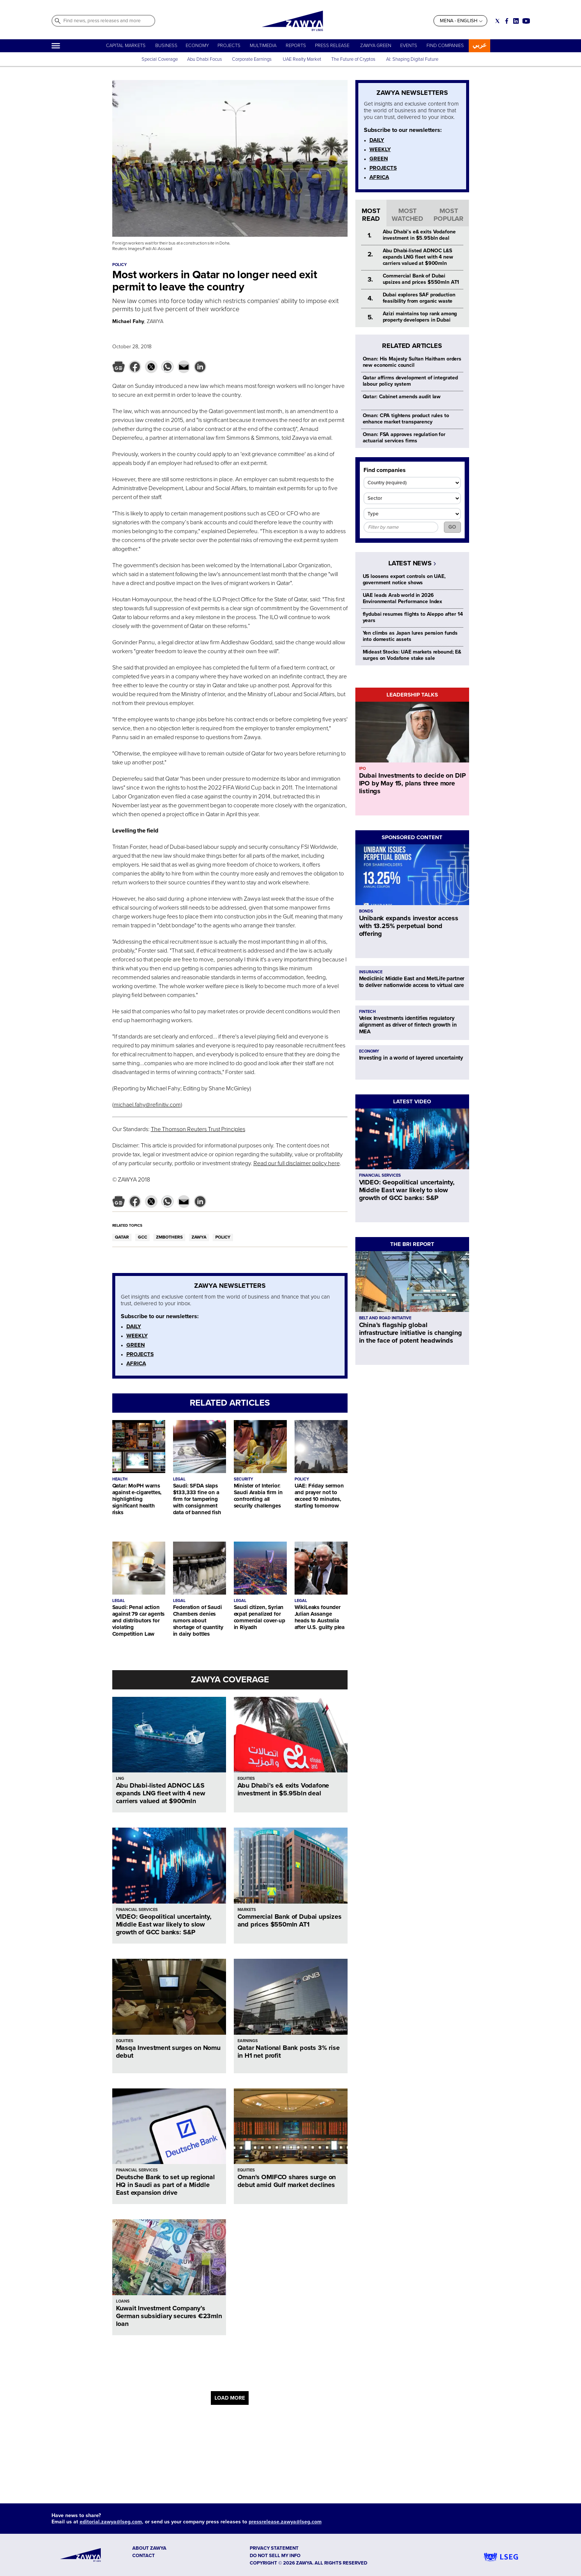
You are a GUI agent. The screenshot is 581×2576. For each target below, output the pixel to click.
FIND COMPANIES (445, 46)
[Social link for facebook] (506, 21)
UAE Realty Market (302, 59)
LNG (120, 1778)
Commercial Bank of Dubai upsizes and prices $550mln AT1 (290, 1920)
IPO (362, 768)
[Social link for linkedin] (516, 21)
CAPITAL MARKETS (126, 46)
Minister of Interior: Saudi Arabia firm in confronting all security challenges (258, 1495)
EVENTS (408, 46)
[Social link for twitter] (497, 21)
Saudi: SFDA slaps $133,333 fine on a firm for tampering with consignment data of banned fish (197, 1499)
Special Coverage (160, 59)
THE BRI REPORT (412, 1244)
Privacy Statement (274, 2548)
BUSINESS (166, 46)
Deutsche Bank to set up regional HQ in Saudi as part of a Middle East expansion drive (165, 2185)
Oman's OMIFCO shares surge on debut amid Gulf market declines (287, 2181)
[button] (118, 366)
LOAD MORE (230, 2398)
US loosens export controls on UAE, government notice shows (404, 579)
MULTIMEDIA (263, 46)
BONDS (366, 911)
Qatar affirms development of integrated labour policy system (410, 381)
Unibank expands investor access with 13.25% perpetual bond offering (408, 926)
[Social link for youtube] (526, 21)
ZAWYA (199, 1237)
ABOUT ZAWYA (149, 2548)
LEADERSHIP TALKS (412, 694)
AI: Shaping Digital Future (412, 59)
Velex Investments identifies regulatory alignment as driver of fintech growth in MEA (408, 1025)
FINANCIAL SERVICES (137, 1909)
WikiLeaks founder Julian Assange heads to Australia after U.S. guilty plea (320, 1617)
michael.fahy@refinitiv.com (147, 1104)
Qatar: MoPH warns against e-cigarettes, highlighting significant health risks (137, 1499)
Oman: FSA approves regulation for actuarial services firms (404, 437)
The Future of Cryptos (353, 59)
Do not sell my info (275, 2556)
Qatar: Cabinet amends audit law (402, 396)
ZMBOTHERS (169, 1237)
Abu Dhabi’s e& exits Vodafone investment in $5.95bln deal (283, 1789)
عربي (479, 45)
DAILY (133, 1326)
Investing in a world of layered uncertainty (411, 1057)
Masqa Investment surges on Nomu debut (168, 2052)
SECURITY (243, 1479)
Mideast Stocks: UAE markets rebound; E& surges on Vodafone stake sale (412, 655)
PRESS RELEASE (333, 46)
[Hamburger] (56, 45)
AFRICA (136, 1363)
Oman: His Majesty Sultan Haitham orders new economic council (412, 362)
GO (452, 527)
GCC (142, 1237)
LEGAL (179, 1479)
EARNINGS (248, 2040)
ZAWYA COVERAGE (230, 1679)
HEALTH (119, 1479)
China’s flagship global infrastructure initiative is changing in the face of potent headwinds (410, 1332)
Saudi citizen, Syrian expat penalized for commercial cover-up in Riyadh (259, 1617)
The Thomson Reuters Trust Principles (198, 1129)
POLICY (222, 1237)
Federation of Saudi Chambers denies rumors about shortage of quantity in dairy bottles (198, 1620)
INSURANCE (370, 972)
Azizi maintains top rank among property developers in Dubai (420, 316)
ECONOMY (197, 46)
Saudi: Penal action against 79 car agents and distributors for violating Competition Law (138, 1620)
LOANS (123, 2301)
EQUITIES (246, 1778)
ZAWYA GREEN (375, 46)
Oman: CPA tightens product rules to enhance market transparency (406, 418)
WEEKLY (137, 1335)
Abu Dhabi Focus (204, 59)
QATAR (122, 1237)
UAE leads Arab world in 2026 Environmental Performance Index (402, 598)
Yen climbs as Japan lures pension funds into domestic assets (410, 636)
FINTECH (367, 1011)
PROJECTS (229, 46)
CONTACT (143, 2556)
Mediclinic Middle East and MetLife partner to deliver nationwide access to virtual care (412, 981)
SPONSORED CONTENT (412, 837)
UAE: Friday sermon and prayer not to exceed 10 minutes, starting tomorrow (319, 1495)
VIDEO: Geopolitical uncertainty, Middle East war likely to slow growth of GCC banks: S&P (164, 1924)
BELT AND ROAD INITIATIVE (385, 1318)
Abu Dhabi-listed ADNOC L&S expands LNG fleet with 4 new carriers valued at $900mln (160, 1793)
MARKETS (247, 1909)
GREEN (135, 1345)
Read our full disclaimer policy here (296, 1163)
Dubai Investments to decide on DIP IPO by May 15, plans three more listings (412, 783)
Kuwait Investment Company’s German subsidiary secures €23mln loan (169, 2316)
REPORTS (296, 46)
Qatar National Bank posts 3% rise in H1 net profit (289, 2052)
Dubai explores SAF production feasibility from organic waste (419, 298)
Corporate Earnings (252, 59)
